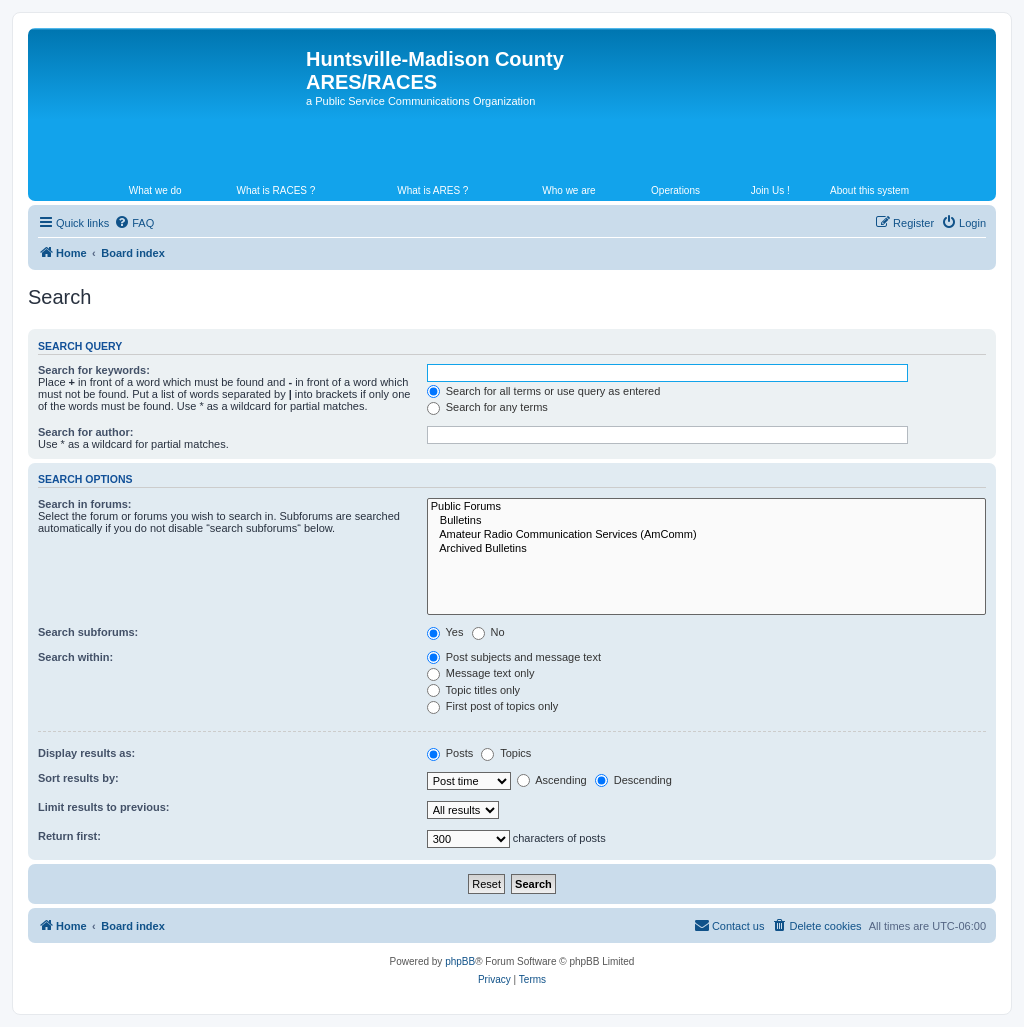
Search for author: (85, 432)
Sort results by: (78, 778)
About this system (869, 190)
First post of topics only (493, 706)
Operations (675, 190)
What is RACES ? (275, 190)
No (488, 632)
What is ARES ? (432, 190)
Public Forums (706, 507)
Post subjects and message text (514, 657)
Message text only (481, 673)
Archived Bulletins (706, 549)
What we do (155, 190)
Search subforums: (88, 632)
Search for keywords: (94, 370)
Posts (450, 753)
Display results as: (86, 753)
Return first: (69, 836)
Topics (506, 753)
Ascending (552, 780)
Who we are (568, 190)
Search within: (75, 657)
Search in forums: (85, 504)
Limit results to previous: (103, 807)
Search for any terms (487, 407)
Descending (633, 780)
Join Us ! (770, 190)
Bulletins (706, 521)
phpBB (460, 961)
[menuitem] (134, 223)
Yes (445, 632)
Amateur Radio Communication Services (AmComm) (706, 535)
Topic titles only (473, 690)
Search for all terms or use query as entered (544, 391)
